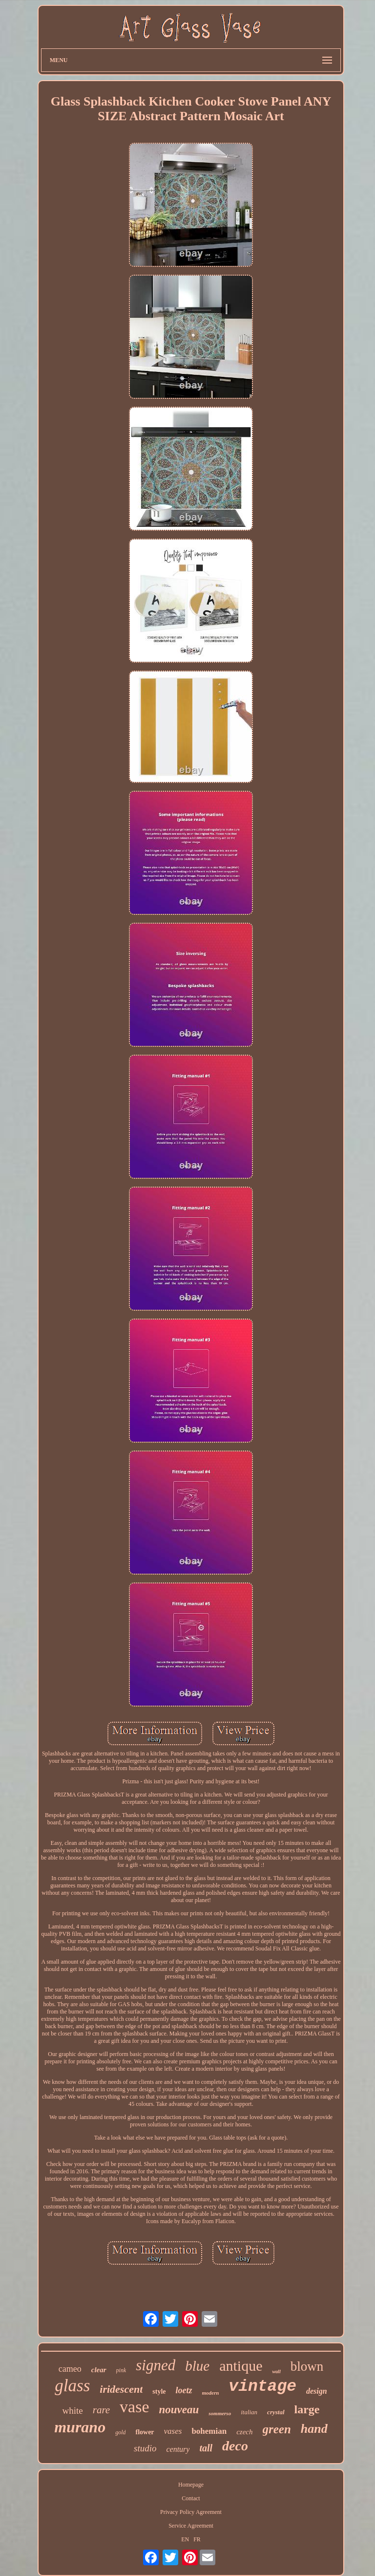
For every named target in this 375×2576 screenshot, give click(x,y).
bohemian (209, 2431)
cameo (70, 2369)
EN (185, 2539)
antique (240, 2366)
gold (120, 2432)
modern (210, 2393)
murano (79, 2427)
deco (235, 2445)
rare (101, 2410)
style (159, 2391)
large (307, 2409)
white (72, 2410)
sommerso (219, 2413)
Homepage (191, 2484)
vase (134, 2407)
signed (155, 2365)
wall (276, 2371)
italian (249, 2412)
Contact (191, 2498)
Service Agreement (190, 2525)
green (277, 2429)
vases (173, 2431)
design (316, 2391)
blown (307, 2366)
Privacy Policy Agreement (191, 2512)
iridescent (121, 2389)
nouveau (179, 2409)
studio (145, 2448)
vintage (262, 2387)
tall (205, 2448)
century (177, 2449)
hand (314, 2429)
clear (98, 2370)
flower (144, 2432)
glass (72, 2385)
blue (197, 2366)
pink (121, 2370)
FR (197, 2539)
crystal (275, 2412)
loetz (184, 2390)
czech (244, 2432)
